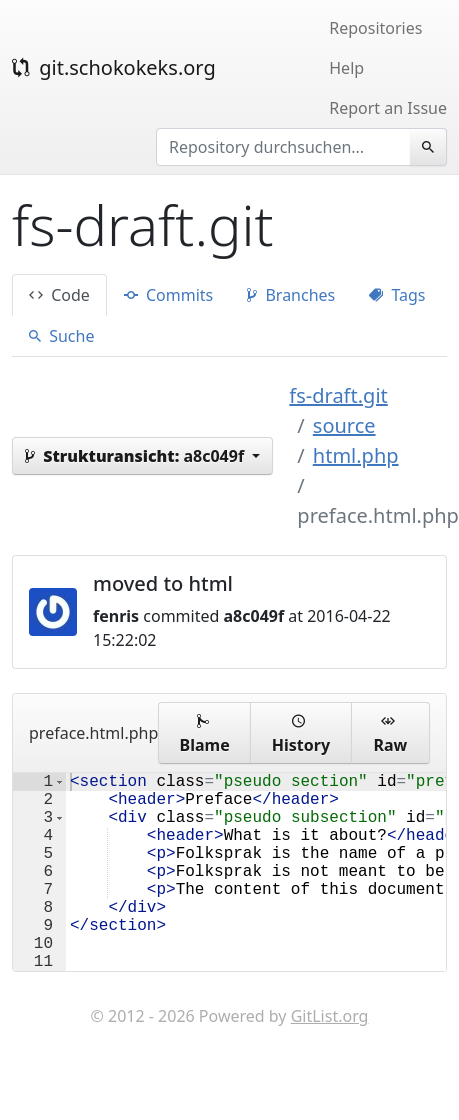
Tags (397, 295)
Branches (291, 295)
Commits (168, 295)
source (344, 425)
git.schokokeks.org (114, 67)
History (301, 733)
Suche (61, 336)
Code (59, 295)
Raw (390, 733)
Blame (205, 733)
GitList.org (330, 1060)
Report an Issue (388, 108)
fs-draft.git (338, 395)
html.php (356, 455)
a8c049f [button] (136, 456)
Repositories (375, 28)
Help (346, 68)
